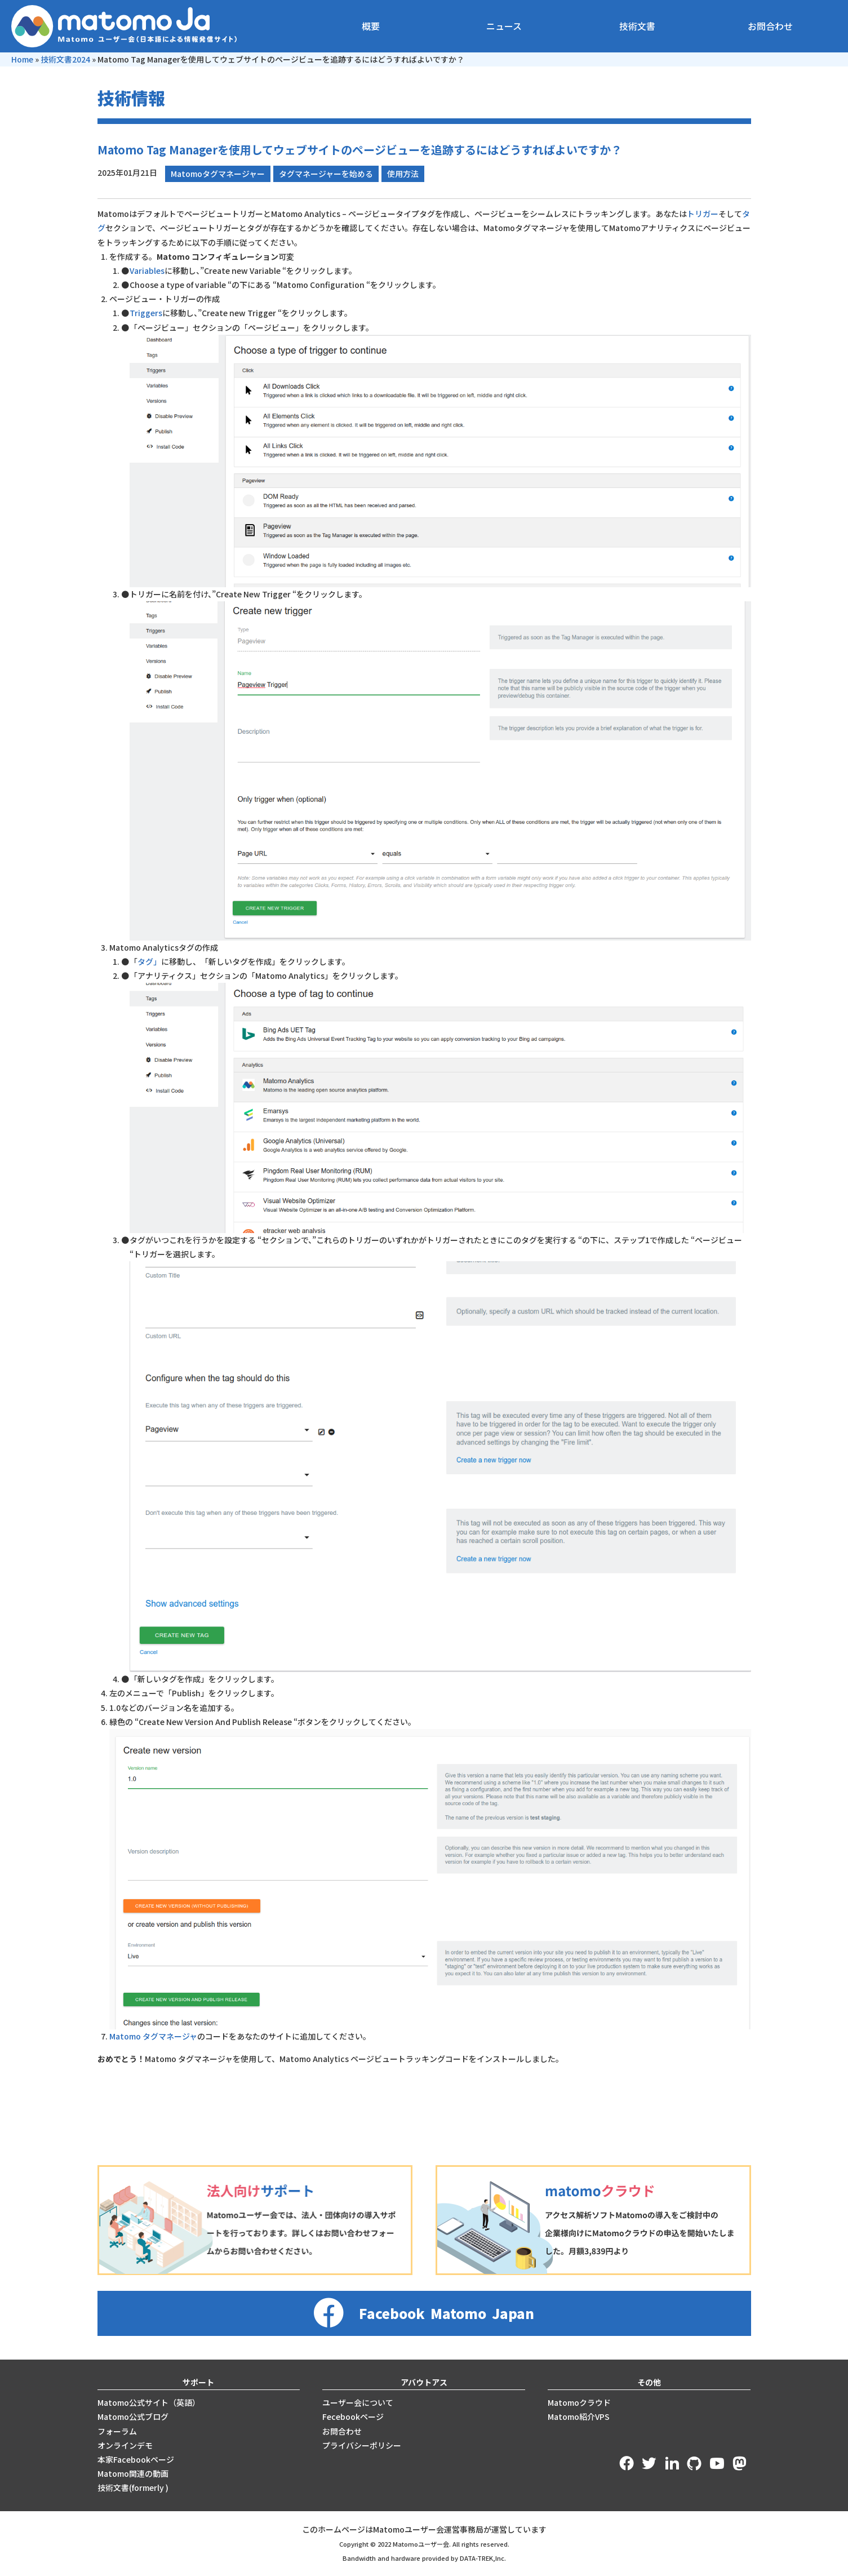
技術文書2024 (65, 59)
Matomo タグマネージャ (153, 2036)
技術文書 (637, 26)
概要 (371, 26)
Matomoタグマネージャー (218, 173)
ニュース (504, 26)
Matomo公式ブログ (132, 2416)
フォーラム (117, 2431)
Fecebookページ (353, 2416)
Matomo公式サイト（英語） (148, 2402)
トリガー (702, 213)
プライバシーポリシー (361, 2445)
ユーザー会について (357, 2402)
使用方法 (403, 173)
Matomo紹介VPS (579, 2416)
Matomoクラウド (579, 2402)
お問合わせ (770, 26)
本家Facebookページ (135, 2459)
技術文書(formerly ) (132, 2487)
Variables (147, 270)
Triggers (146, 312)
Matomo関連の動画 (132, 2473)
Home (22, 59)
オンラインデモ (125, 2445)
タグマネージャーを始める (326, 173)
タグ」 (149, 961)
